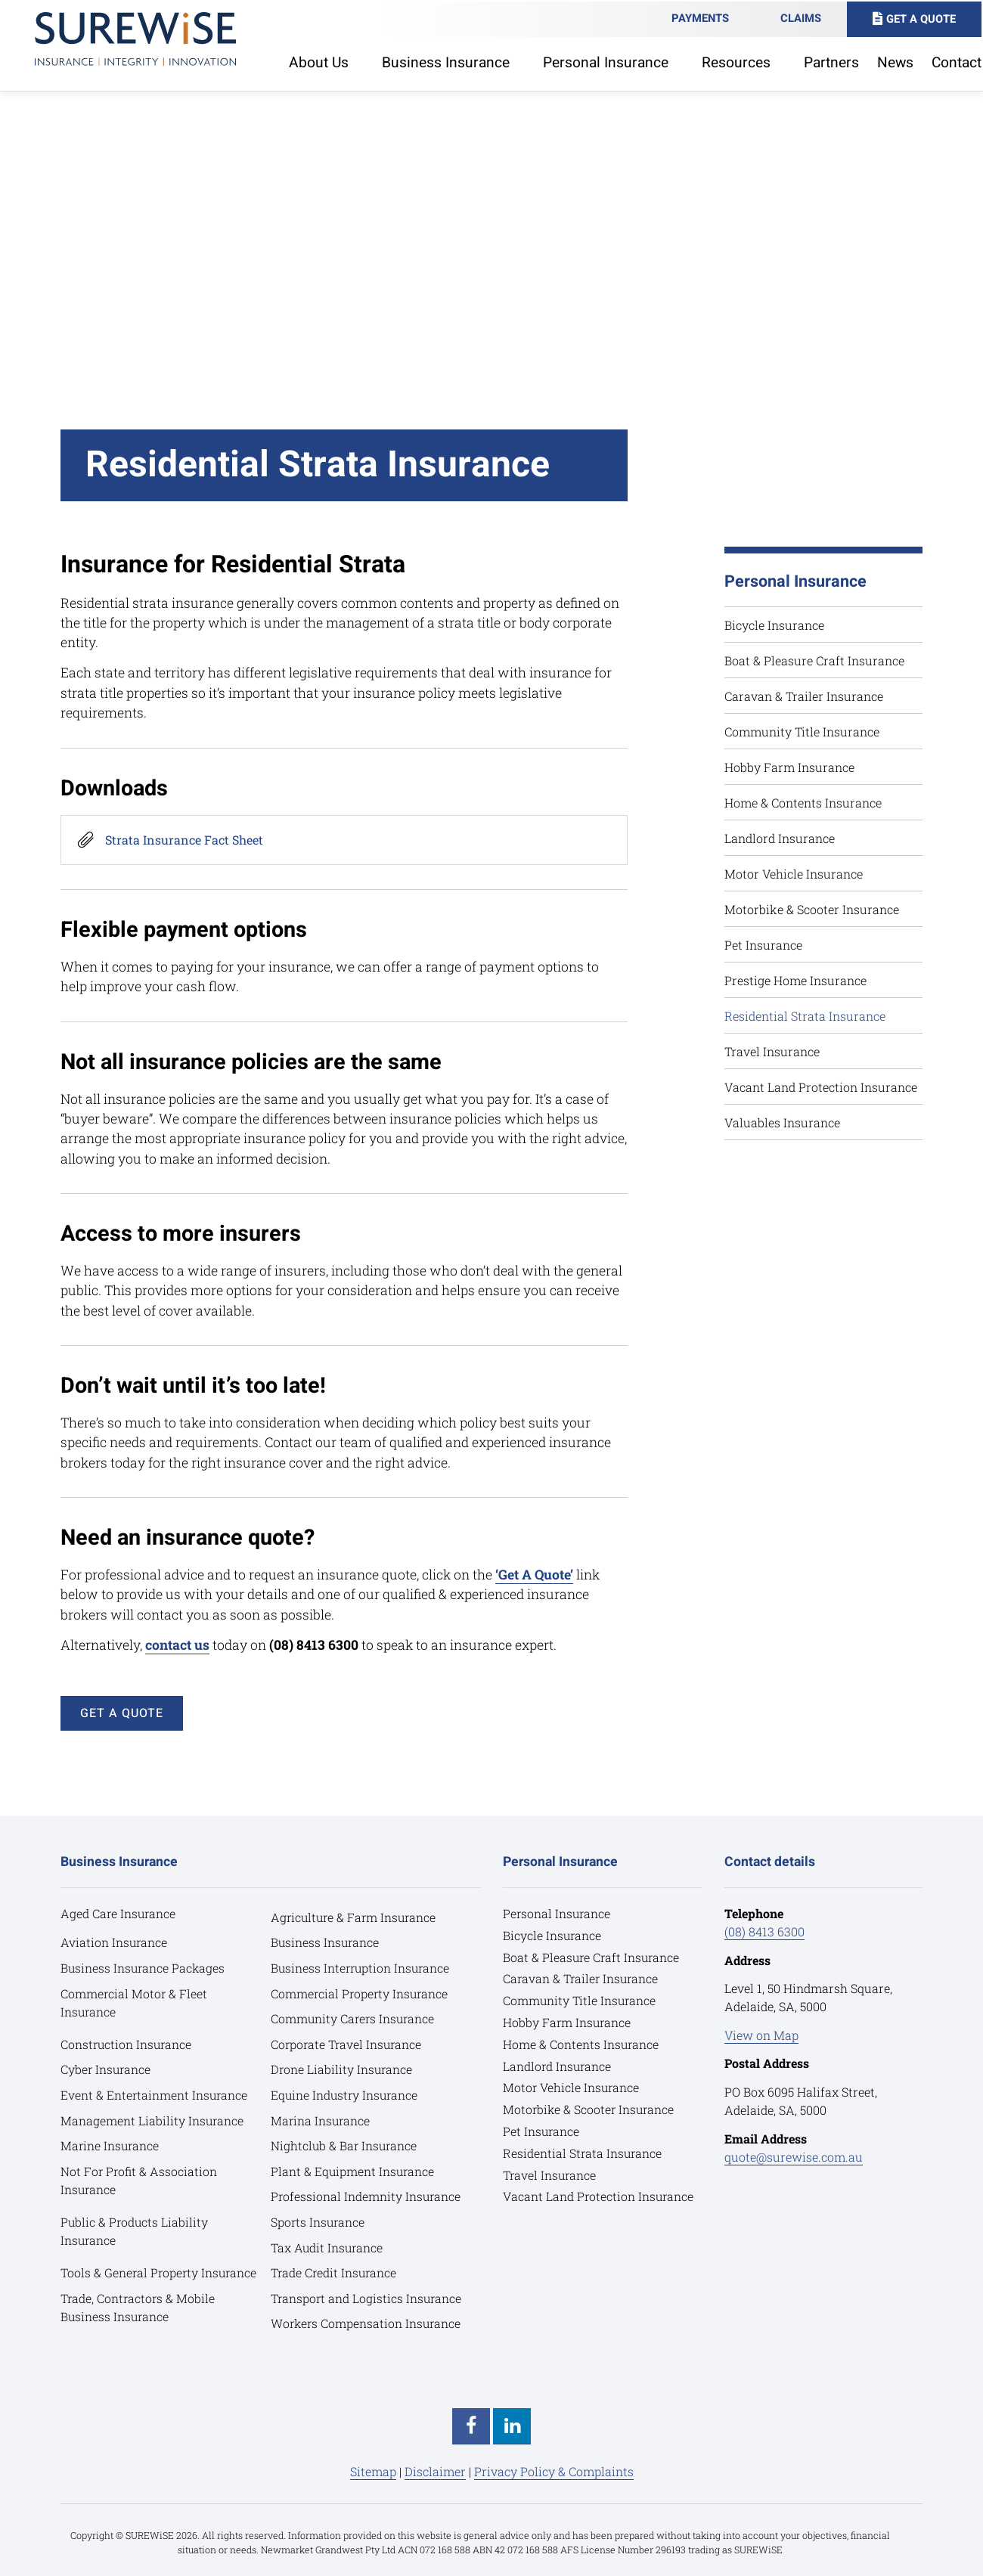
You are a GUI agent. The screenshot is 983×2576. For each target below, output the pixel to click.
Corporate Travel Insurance (348, 2044)
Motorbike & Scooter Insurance (811, 909)
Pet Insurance (763, 945)
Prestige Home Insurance (795, 980)
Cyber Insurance (106, 2069)
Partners (833, 61)
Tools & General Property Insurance (160, 2272)
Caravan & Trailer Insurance (803, 696)
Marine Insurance (110, 2145)
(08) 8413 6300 (764, 1931)
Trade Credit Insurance (335, 2272)
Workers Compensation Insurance (367, 2323)
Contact (958, 61)
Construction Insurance (127, 2044)
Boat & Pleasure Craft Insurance (814, 660)
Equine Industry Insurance (346, 2095)
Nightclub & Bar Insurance (345, 2145)
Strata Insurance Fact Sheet (184, 840)
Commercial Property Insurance (361, 1993)
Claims (802, 17)
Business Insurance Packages (144, 1968)
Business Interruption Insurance (362, 1968)
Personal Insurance (557, 1913)
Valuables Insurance (782, 1122)
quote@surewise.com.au (793, 2157)
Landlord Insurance (779, 838)
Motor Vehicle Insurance (793, 874)
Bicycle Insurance (774, 625)
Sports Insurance (319, 2222)
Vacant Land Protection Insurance (820, 1087)
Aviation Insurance (114, 1942)
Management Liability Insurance (152, 2120)
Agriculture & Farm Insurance (356, 1917)
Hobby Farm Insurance (789, 767)
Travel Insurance (772, 1051)
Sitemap (373, 2471)
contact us (177, 1645)
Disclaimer (435, 2471)
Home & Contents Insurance (803, 803)
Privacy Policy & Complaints (554, 2471)
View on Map (761, 2035)
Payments (701, 17)
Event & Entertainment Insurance (155, 2095)
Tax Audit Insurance (328, 2247)
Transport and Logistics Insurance (367, 2298)
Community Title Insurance (801, 731)
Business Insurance (326, 1942)
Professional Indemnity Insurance (367, 2196)
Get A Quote (922, 18)
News (897, 61)
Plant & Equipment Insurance (353, 2171)
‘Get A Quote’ (534, 1574)
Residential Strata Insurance (804, 1016)
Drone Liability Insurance (342, 2069)
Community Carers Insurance (354, 2018)
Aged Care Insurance (119, 1913)
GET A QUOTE (121, 1713)
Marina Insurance (321, 2120)
